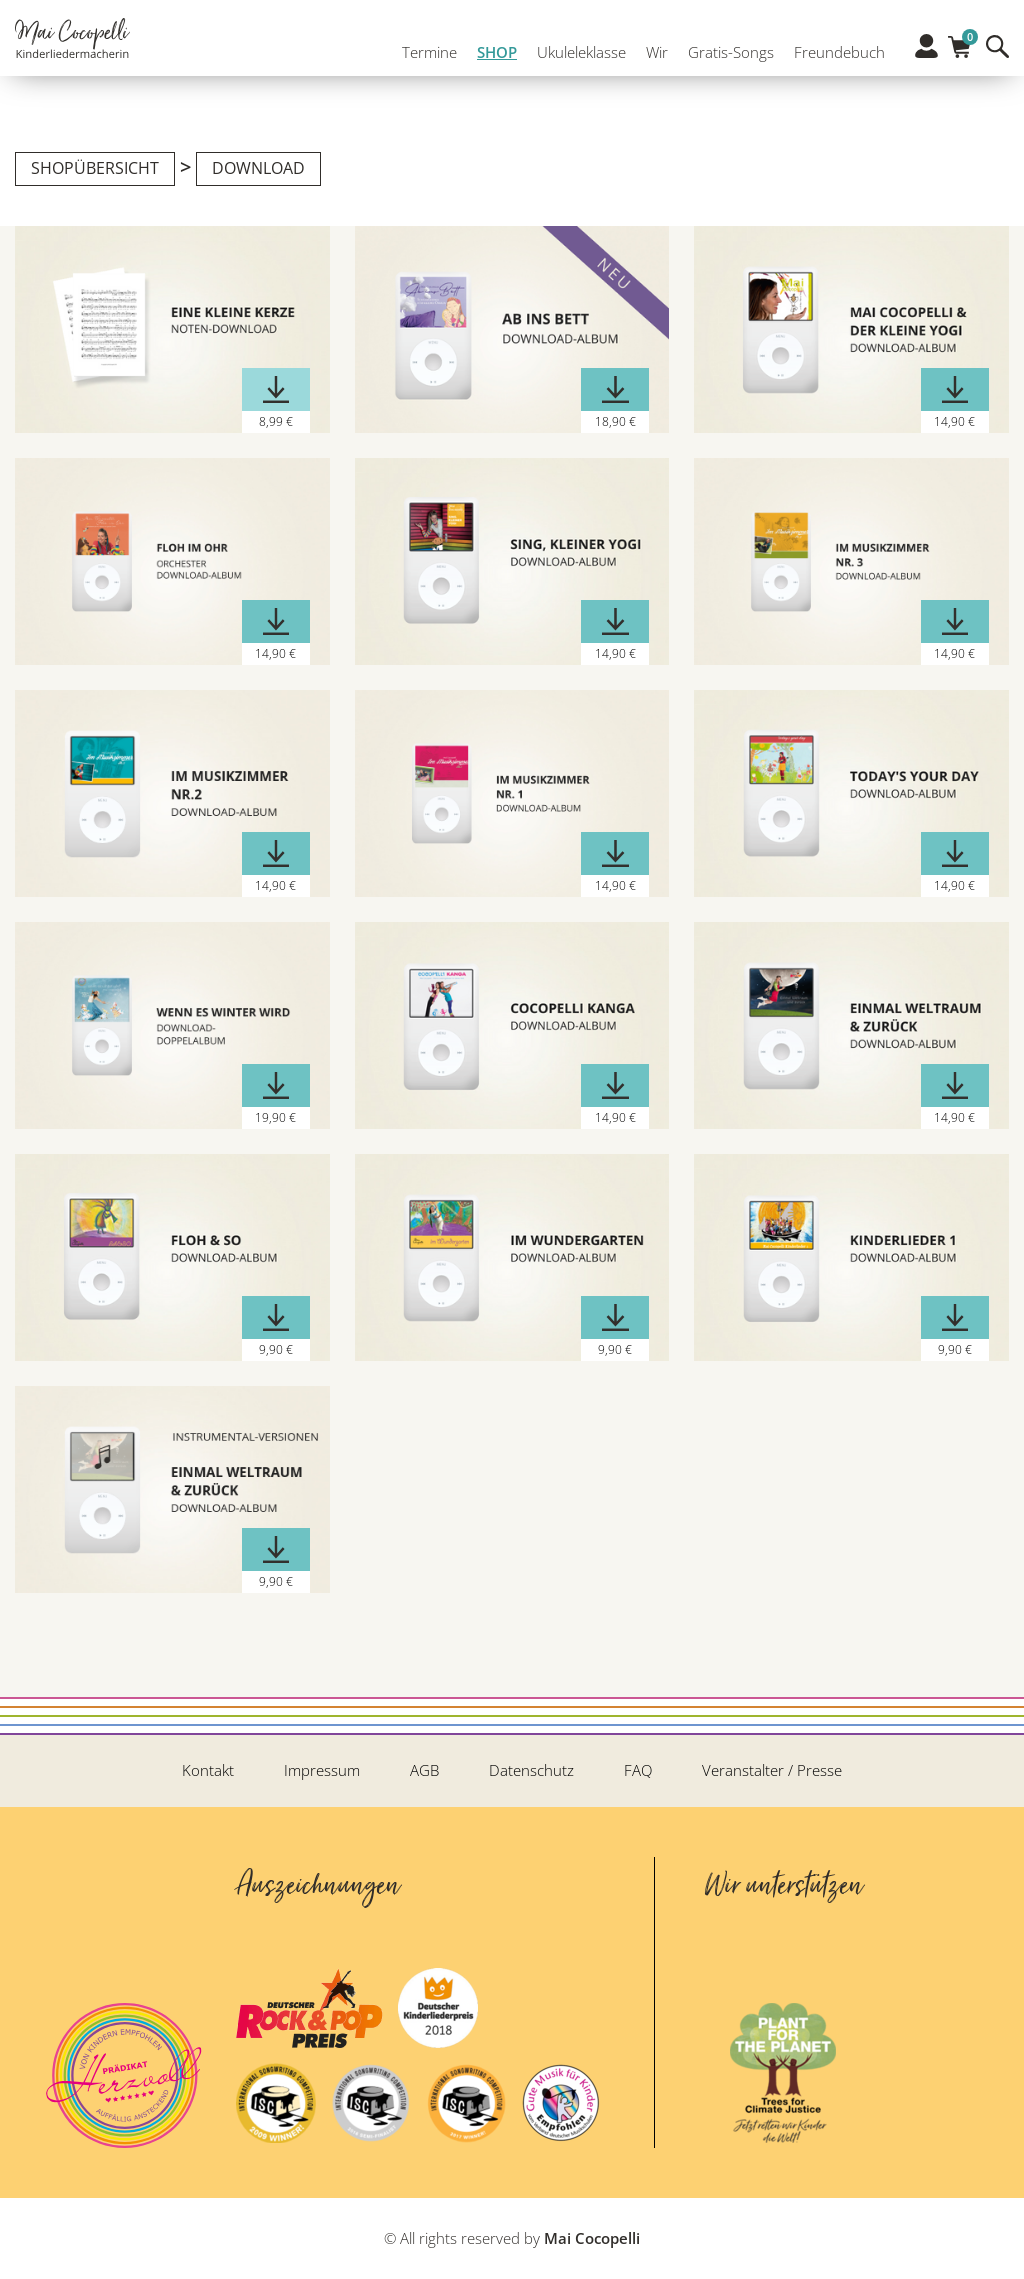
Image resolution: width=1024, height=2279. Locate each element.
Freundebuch (834, 58)
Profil (926, 57)
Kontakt (208, 1770)
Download (258, 168)
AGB (424, 1770)
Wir (652, 58)
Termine (424, 58)
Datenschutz (531, 1770)
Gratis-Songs (726, 58)
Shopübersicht (95, 168)
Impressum (322, 1770)
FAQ (638, 1770)
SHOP (492, 58)
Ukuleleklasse (576, 58)
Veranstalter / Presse (772, 1770)
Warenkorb (959, 52)
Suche (997, 57)
